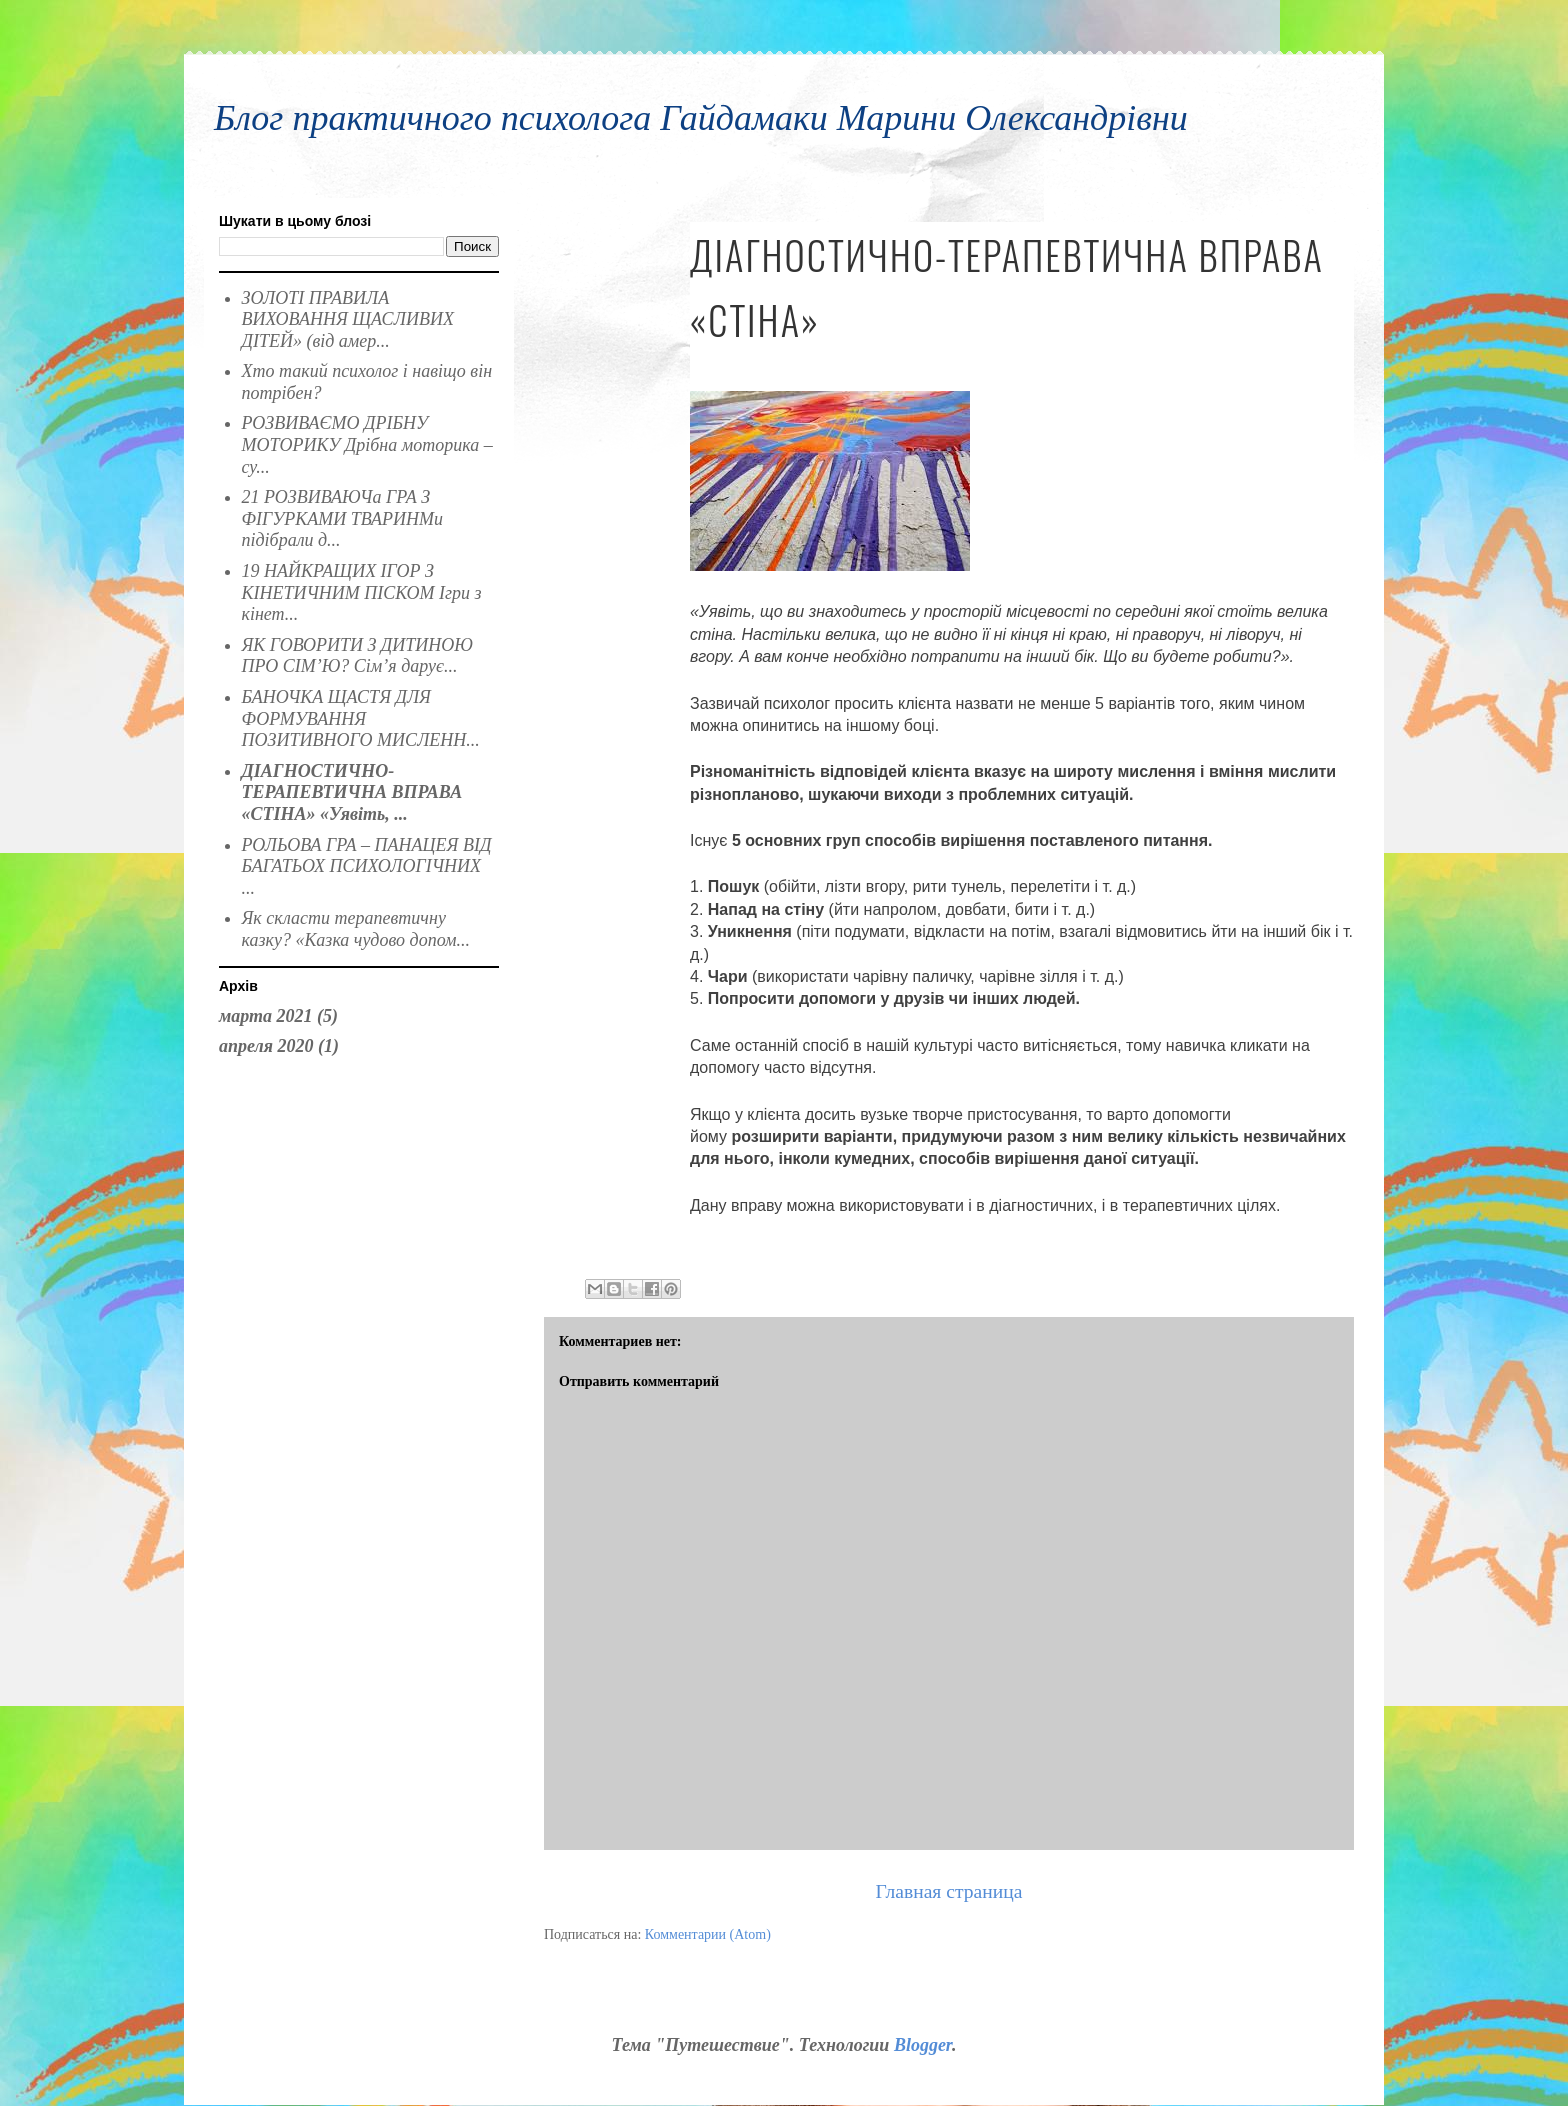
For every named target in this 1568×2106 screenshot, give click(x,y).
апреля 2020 (266, 1046)
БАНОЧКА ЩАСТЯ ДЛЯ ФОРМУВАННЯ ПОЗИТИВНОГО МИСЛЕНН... (361, 718)
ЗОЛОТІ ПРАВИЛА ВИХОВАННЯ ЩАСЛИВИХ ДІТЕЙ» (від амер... (348, 319)
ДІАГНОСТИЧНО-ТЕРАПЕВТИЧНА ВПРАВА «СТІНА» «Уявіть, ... (352, 792)
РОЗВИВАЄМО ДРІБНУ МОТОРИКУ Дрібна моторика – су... (367, 444)
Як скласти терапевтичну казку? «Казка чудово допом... (356, 929)
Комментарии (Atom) (708, 1934)
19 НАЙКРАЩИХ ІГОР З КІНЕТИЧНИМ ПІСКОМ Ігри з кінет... (362, 592)
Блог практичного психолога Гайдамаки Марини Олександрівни (701, 118)
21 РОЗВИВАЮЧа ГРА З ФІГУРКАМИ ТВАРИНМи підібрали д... (343, 518)
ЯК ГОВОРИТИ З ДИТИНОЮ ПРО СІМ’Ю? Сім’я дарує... (357, 656)
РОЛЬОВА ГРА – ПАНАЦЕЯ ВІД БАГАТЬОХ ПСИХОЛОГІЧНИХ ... (367, 866)
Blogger (923, 2045)
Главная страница (949, 1891)
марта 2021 (266, 1016)
